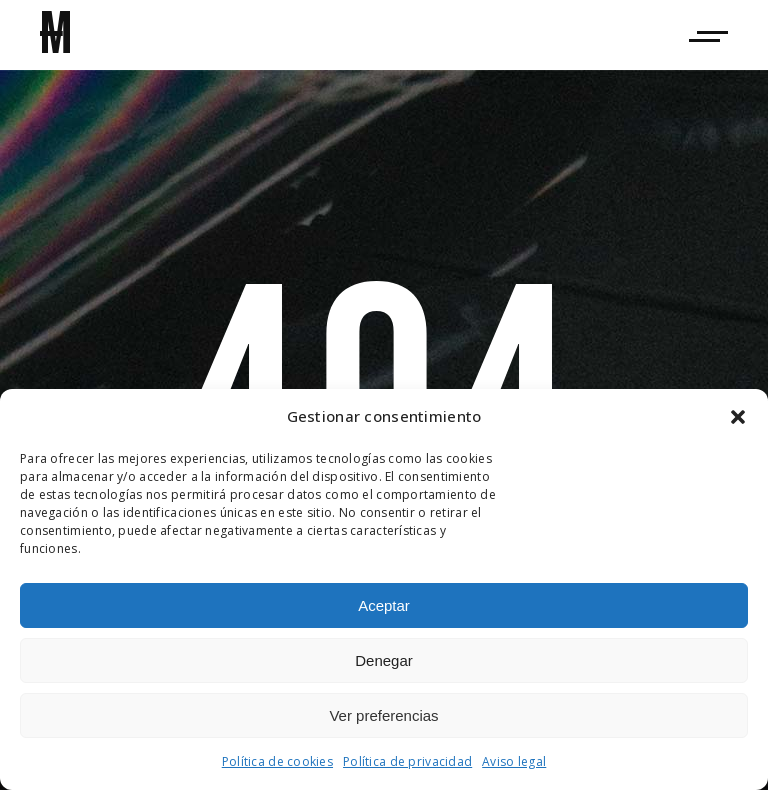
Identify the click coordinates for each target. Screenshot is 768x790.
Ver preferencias (383, 715)
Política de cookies (277, 761)
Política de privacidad (407, 761)
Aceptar (384, 605)
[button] (738, 417)
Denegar (384, 660)
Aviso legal (514, 761)
